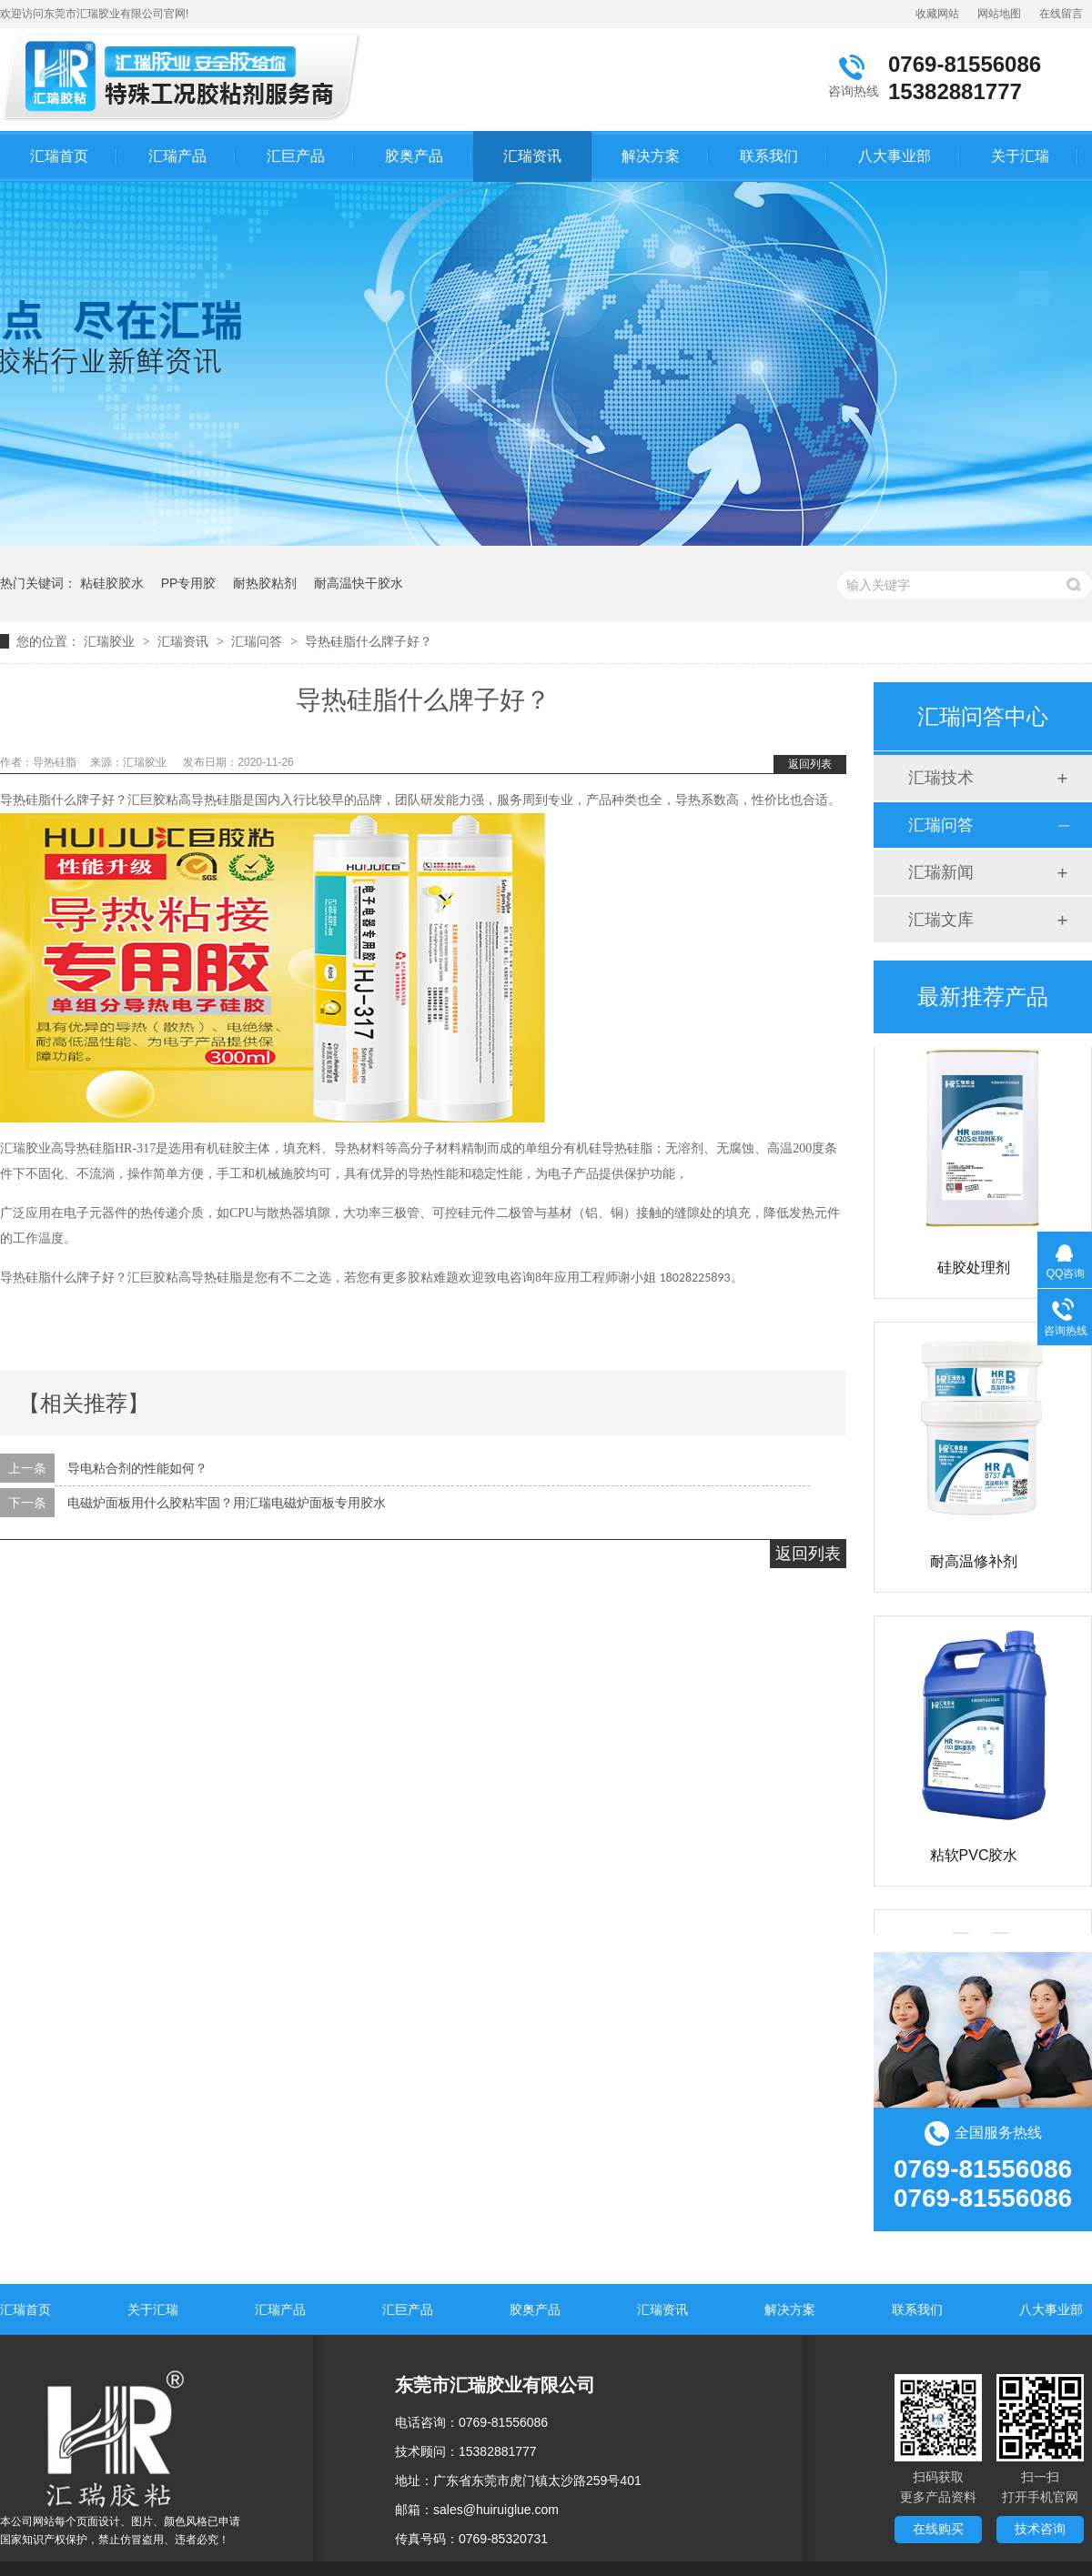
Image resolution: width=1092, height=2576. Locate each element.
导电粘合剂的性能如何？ (137, 1468)
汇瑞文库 (941, 920)
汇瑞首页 (59, 156)
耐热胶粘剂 (265, 583)
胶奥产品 (414, 156)
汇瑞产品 (177, 156)
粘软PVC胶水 (974, 1859)
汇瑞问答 (256, 641)
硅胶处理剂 (973, 1271)
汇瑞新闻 (941, 872)
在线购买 (938, 2528)
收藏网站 (937, 13)
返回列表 (810, 764)
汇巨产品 (296, 156)
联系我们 (769, 156)
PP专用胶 (189, 583)
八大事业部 (894, 156)
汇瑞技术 (941, 778)
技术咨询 (1040, 2528)
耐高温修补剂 (973, 1565)
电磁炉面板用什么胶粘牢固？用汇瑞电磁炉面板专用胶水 (226, 1502)
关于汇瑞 (1020, 156)
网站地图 (999, 13)
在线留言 (1061, 13)
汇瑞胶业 (109, 641)
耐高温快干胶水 (358, 583)
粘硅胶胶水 (112, 583)
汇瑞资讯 (532, 156)
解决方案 (651, 156)
